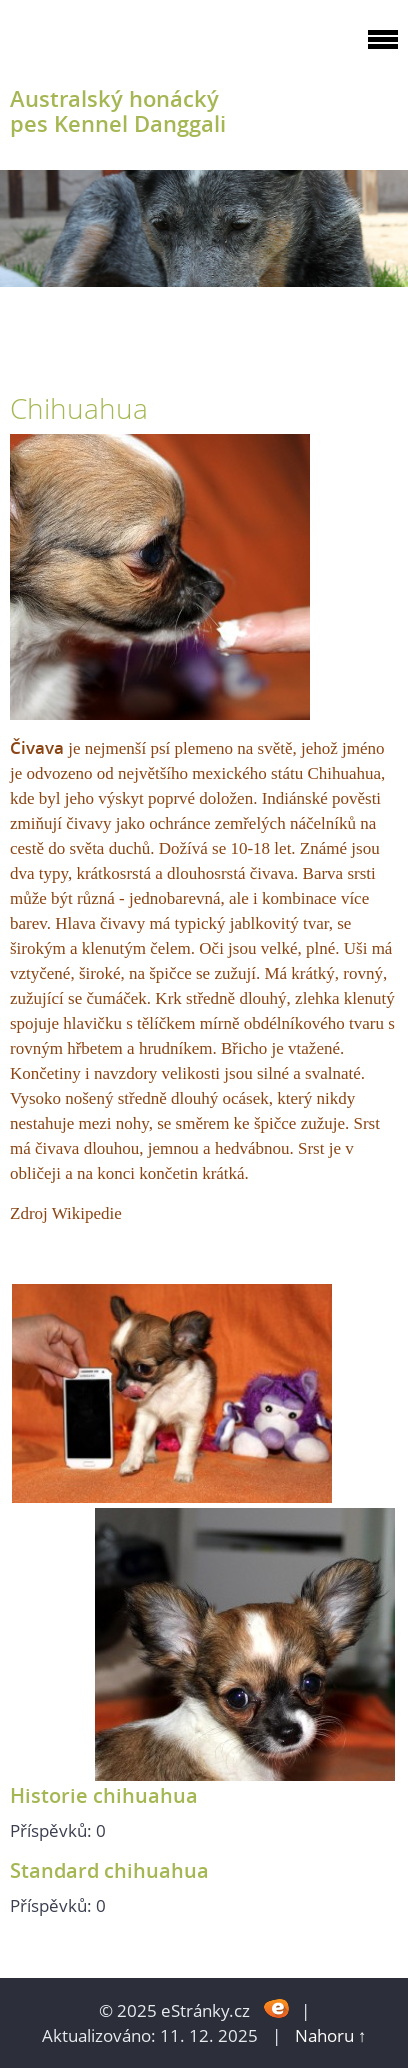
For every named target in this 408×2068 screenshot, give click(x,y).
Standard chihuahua (109, 1870)
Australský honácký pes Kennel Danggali (118, 111)
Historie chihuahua (104, 1795)
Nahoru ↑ (331, 2035)
